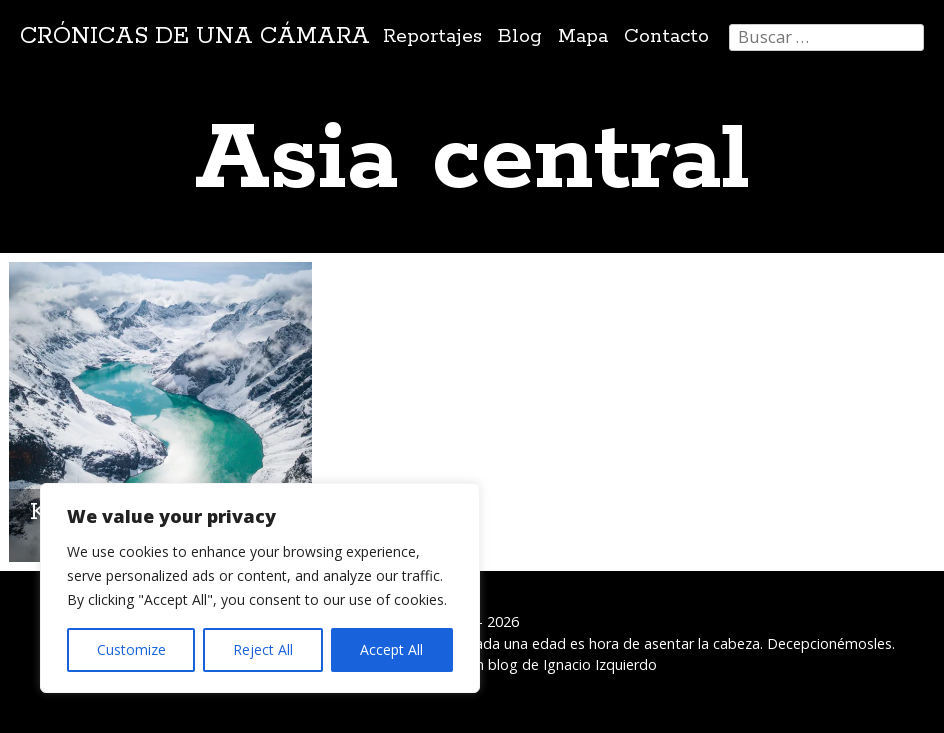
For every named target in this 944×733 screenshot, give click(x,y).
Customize (131, 649)
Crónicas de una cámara (195, 36)
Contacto (666, 36)
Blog (520, 36)
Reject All (263, 649)
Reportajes (432, 36)
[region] (260, 588)
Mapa (583, 36)
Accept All (391, 649)
